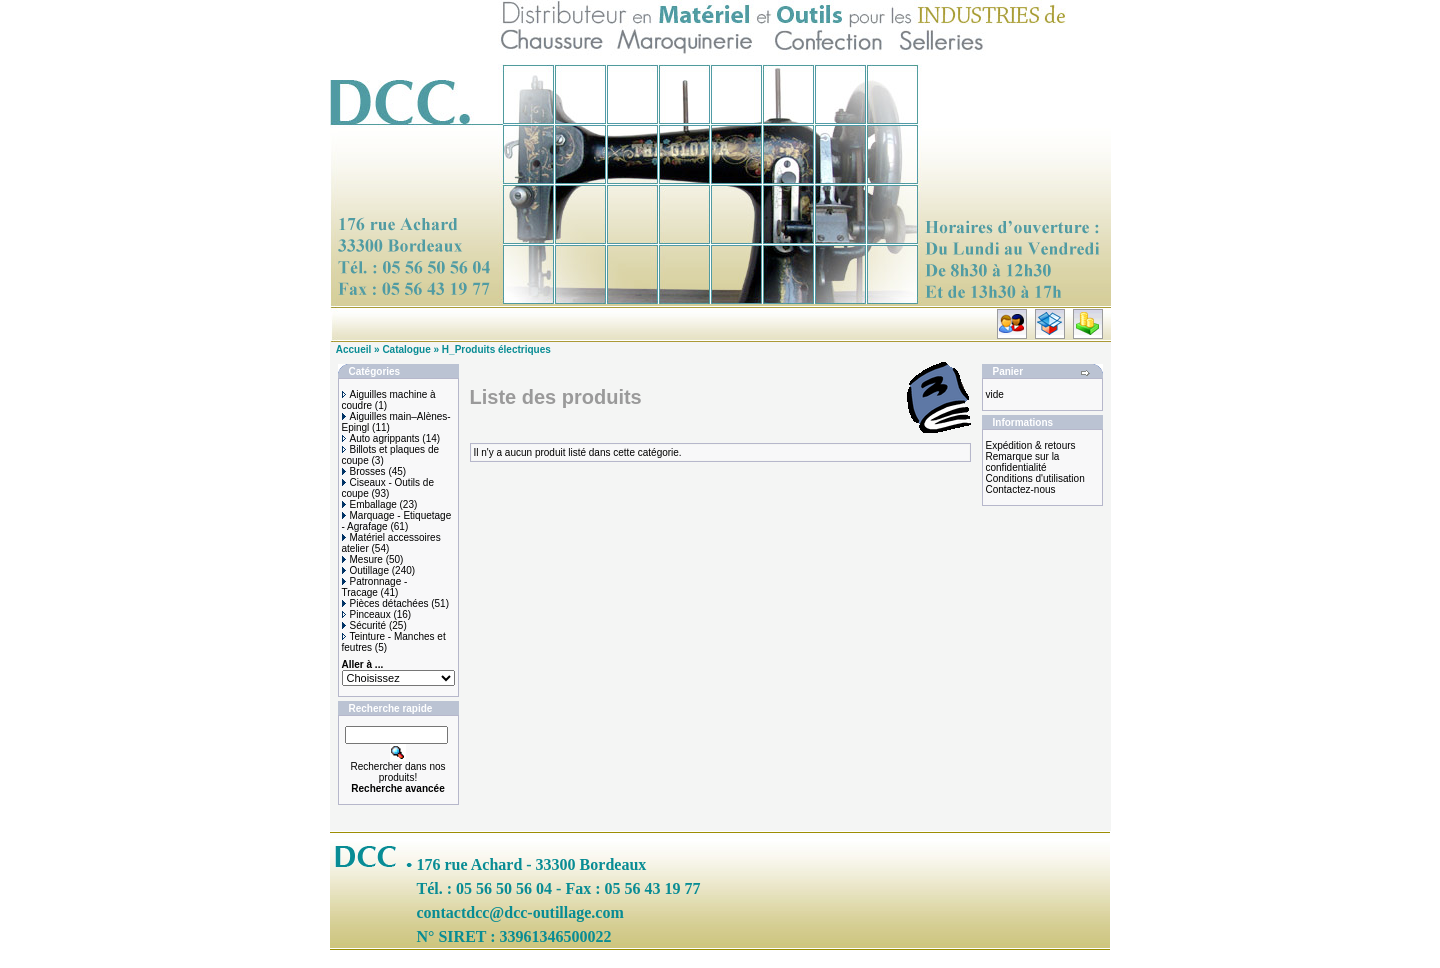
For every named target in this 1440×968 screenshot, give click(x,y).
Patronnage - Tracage (375, 587)
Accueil (354, 349)
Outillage (365, 570)
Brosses (364, 471)
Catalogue (406, 349)
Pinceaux (366, 614)
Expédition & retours (1031, 445)
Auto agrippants (381, 438)
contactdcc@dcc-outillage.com (520, 912)
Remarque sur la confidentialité (1023, 462)
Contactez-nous (1021, 489)
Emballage (369, 504)
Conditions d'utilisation (1035, 478)
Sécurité (364, 625)
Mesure (362, 559)
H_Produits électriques (496, 349)
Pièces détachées (385, 603)
